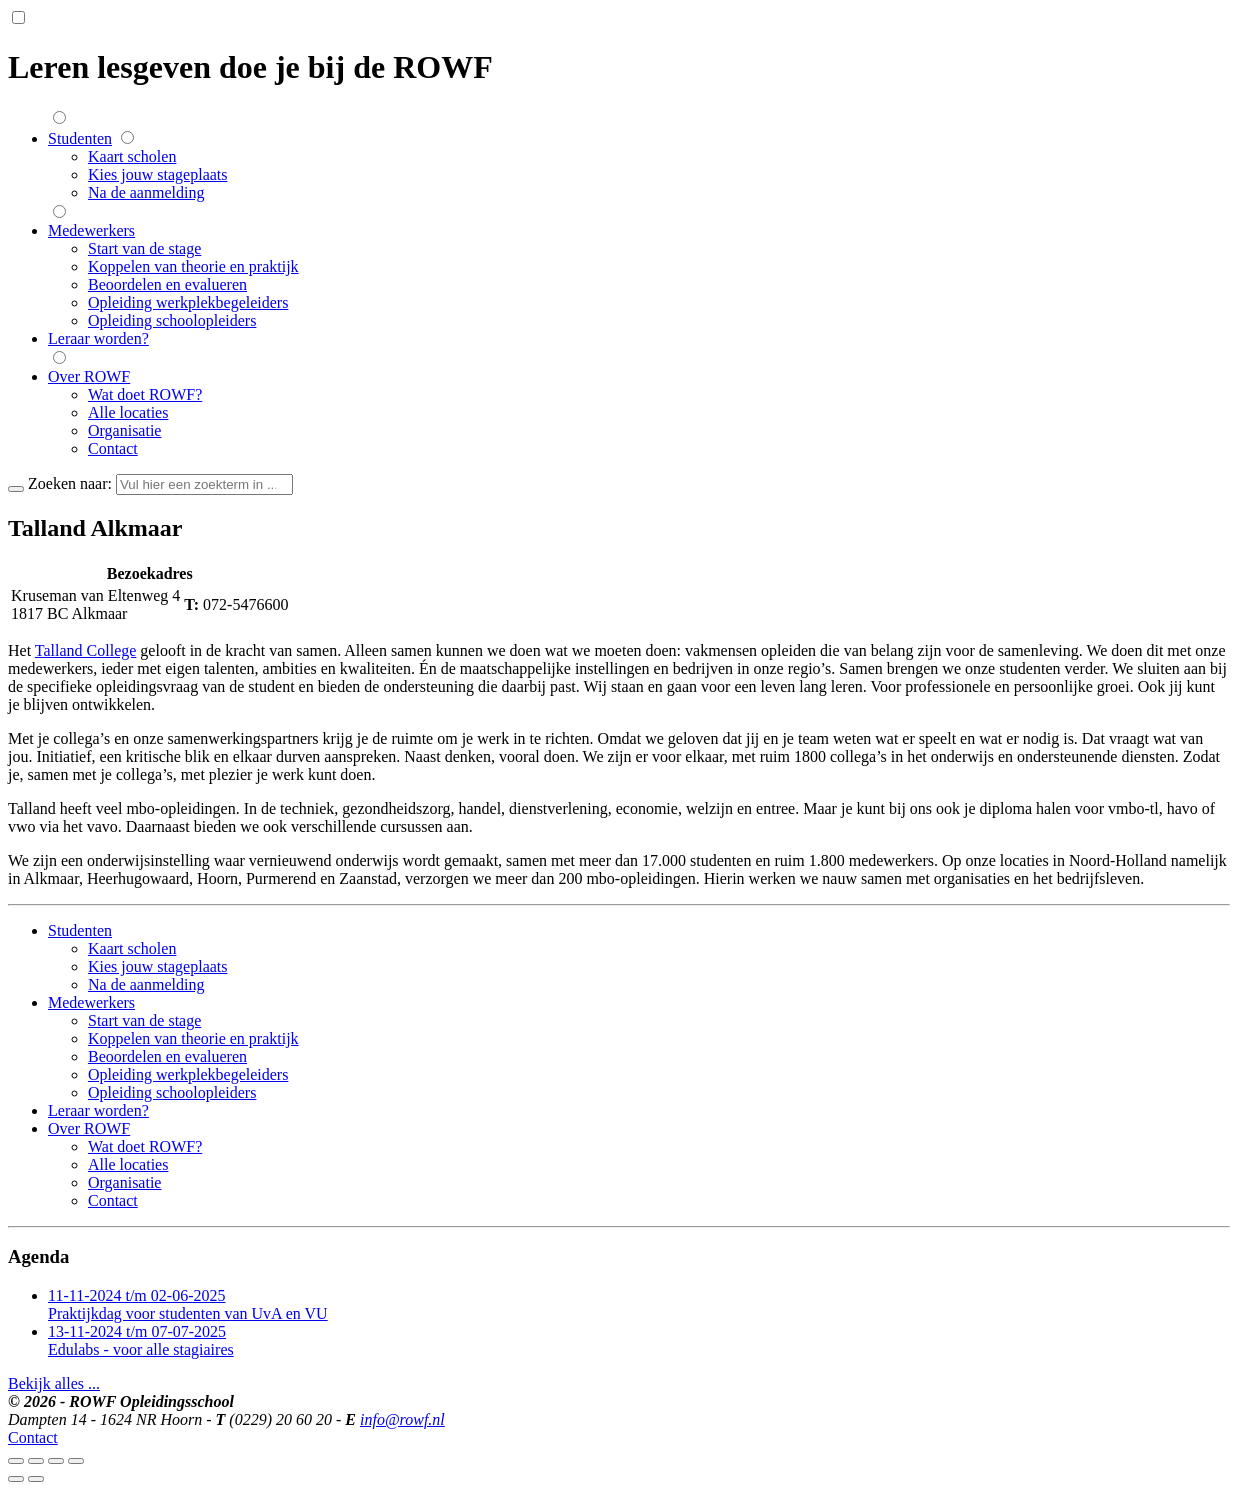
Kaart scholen (132, 156)
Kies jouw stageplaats (158, 174)
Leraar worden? (98, 338)
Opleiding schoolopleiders (172, 320)
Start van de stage (144, 248)
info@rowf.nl (402, 1419)
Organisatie (124, 430)
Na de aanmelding (146, 192)
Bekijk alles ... (54, 1383)
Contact (113, 448)
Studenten (80, 138)
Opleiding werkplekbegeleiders (188, 302)
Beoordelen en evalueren (167, 284)
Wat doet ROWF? (145, 394)
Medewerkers (91, 230)
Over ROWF (89, 376)
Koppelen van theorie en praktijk (193, 266)
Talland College (86, 650)
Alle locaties (128, 412)
